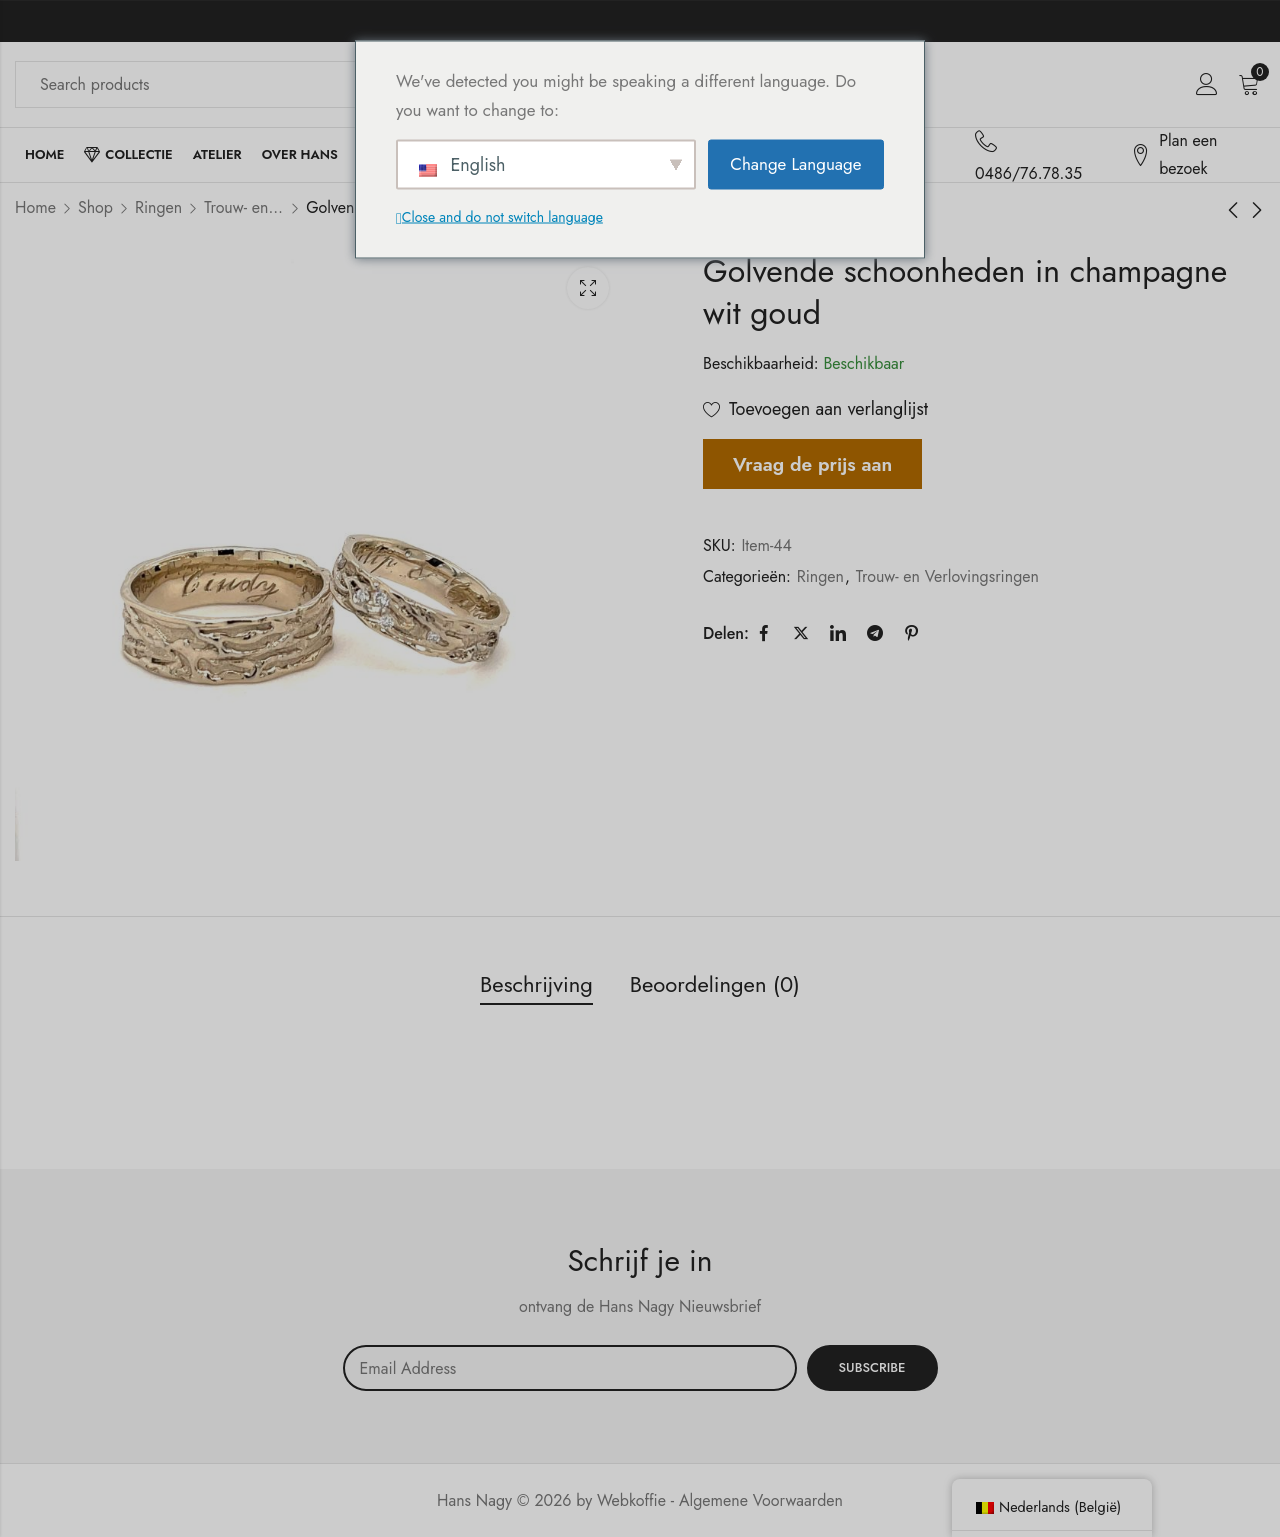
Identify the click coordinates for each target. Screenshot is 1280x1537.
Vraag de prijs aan (812, 464)
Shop (95, 207)
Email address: (570, 1368)
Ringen (158, 207)
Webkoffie (631, 1500)
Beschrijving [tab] (536, 984)
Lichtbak (588, 288)
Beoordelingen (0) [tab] (715, 984)
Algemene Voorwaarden (761, 1500)
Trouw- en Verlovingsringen (244, 207)
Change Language (795, 164)
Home (35, 207)
